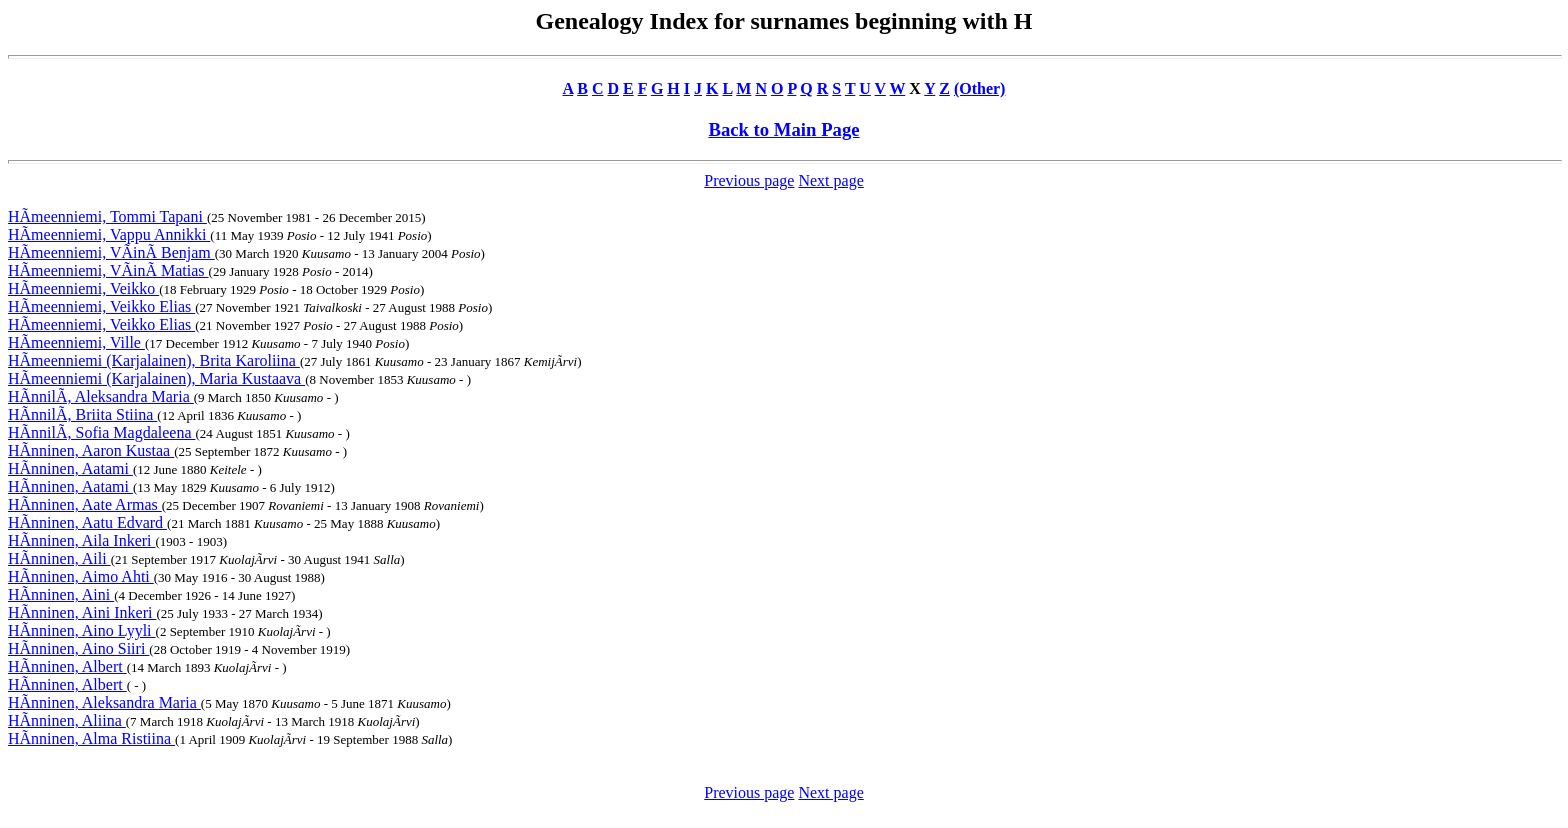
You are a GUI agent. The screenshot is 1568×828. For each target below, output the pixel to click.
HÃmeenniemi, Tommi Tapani (107, 216)
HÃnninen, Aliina (67, 720)
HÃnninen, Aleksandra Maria (104, 702)
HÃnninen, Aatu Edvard (87, 522)
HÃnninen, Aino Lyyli (82, 630)
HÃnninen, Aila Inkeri (82, 540)
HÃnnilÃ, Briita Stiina (82, 414)
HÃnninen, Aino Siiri (78, 648)
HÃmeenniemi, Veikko (83, 288)
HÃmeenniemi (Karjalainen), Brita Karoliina (154, 360)
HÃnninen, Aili (59, 558)
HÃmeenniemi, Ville (76, 342)
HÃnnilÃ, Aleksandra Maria (101, 396)
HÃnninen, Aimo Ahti (81, 576)
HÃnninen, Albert (67, 666)
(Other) (980, 88)
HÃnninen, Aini (61, 594)
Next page (830, 180)
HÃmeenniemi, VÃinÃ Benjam (111, 252)
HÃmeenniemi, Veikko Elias (101, 306)
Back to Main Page (783, 129)
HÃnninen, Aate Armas (85, 504)
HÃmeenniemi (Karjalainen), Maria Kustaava (156, 378)
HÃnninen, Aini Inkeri (82, 612)
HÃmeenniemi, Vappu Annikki (109, 234)
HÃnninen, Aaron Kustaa (91, 450)
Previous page (749, 180)
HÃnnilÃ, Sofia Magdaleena (102, 432)
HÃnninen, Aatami (70, 468)
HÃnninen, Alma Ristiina (91, 738)
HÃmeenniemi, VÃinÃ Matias (108, 270)
